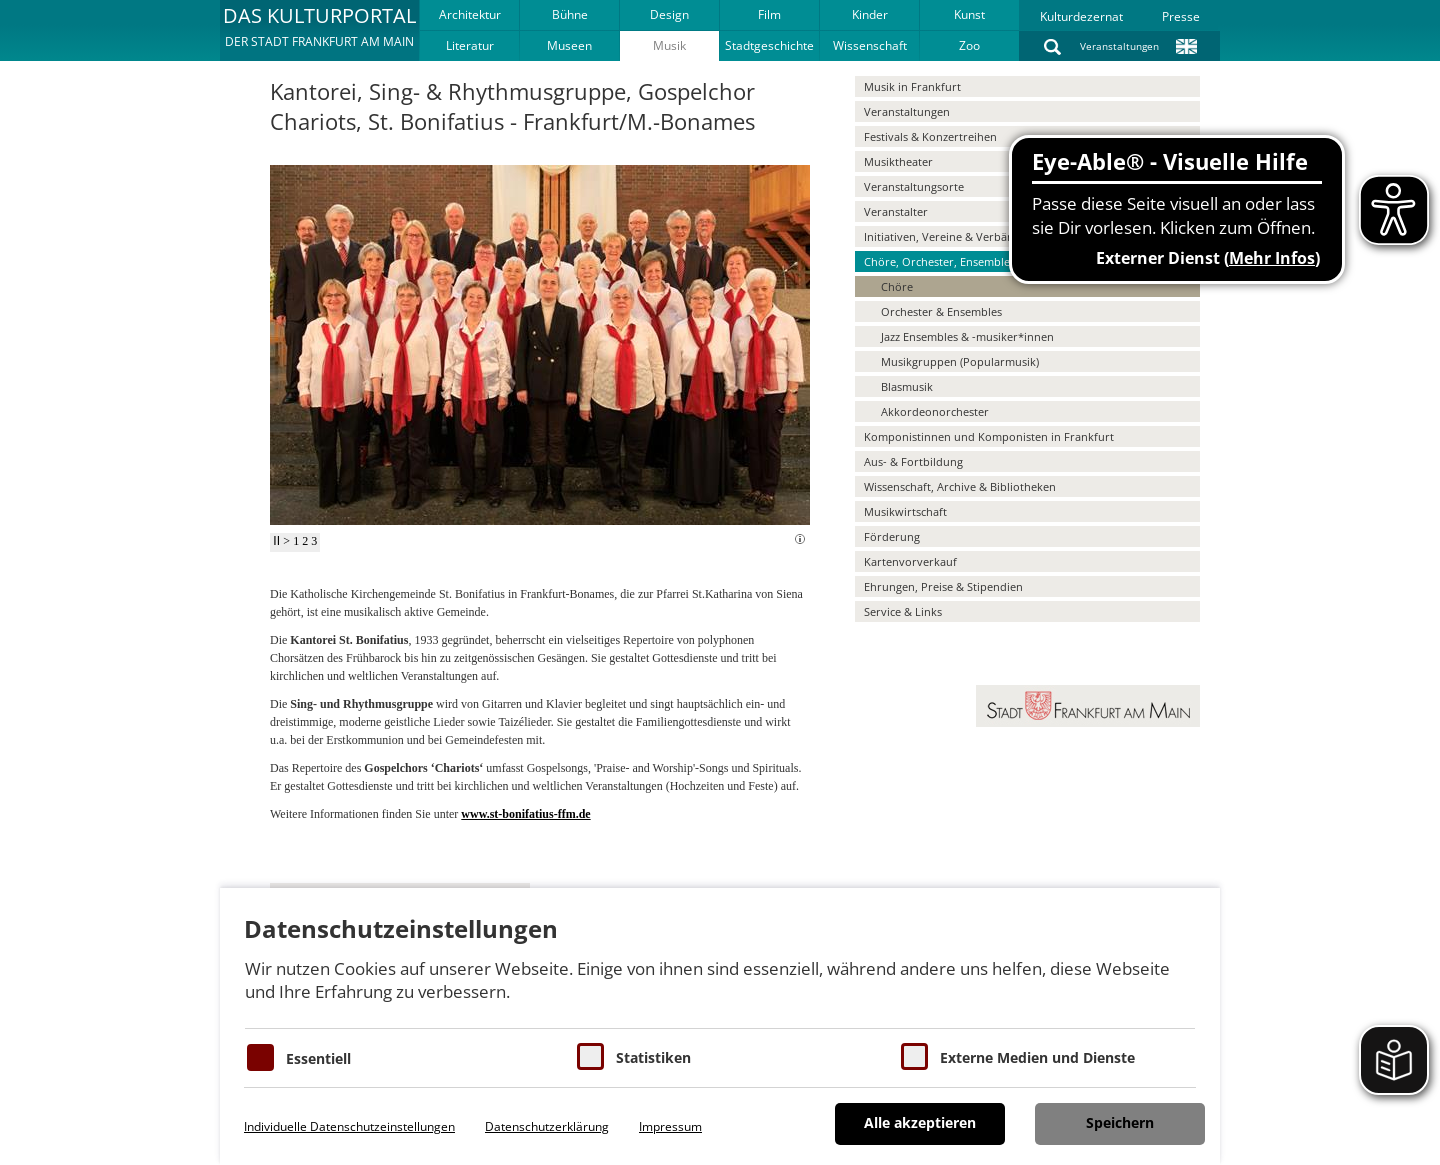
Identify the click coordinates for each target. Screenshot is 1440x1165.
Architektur (470, 14)
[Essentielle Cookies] (260, 1057)
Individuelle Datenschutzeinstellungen (349, 1126)
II (276, 541)
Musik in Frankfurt (912, 86)
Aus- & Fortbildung (913, 461)
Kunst (969, 14)
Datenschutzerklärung (547, 1126)
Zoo (969, 45)
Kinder (870, 14)
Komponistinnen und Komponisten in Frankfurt (989, 436)
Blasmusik (907, 386)
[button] (319, 30)
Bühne (570, 14)
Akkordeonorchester (935, 411)
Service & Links (903, 611)
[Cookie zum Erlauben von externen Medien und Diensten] (914, 1056)
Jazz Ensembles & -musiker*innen (967, 336)
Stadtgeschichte (769, 45)
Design (669, 14)
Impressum (670, 1126)
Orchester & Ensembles (941, 311)
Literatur (470, 45)
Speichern (1120, 1122)
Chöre (897, 286)
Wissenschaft (870, 45)
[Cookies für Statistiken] (590, 1056)
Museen (569, 45)
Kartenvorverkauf (910, 561)
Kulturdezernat (1081, 16)
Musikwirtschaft (905, 511)
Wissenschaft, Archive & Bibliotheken (960, 486)
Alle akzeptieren (920, 1122)
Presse (1181, 16)
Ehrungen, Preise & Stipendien (943, 586)
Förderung (892, 536)
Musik (669, 45)
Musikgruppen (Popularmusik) (960, 361)
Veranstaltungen (1119, 46)
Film (769, 14)
